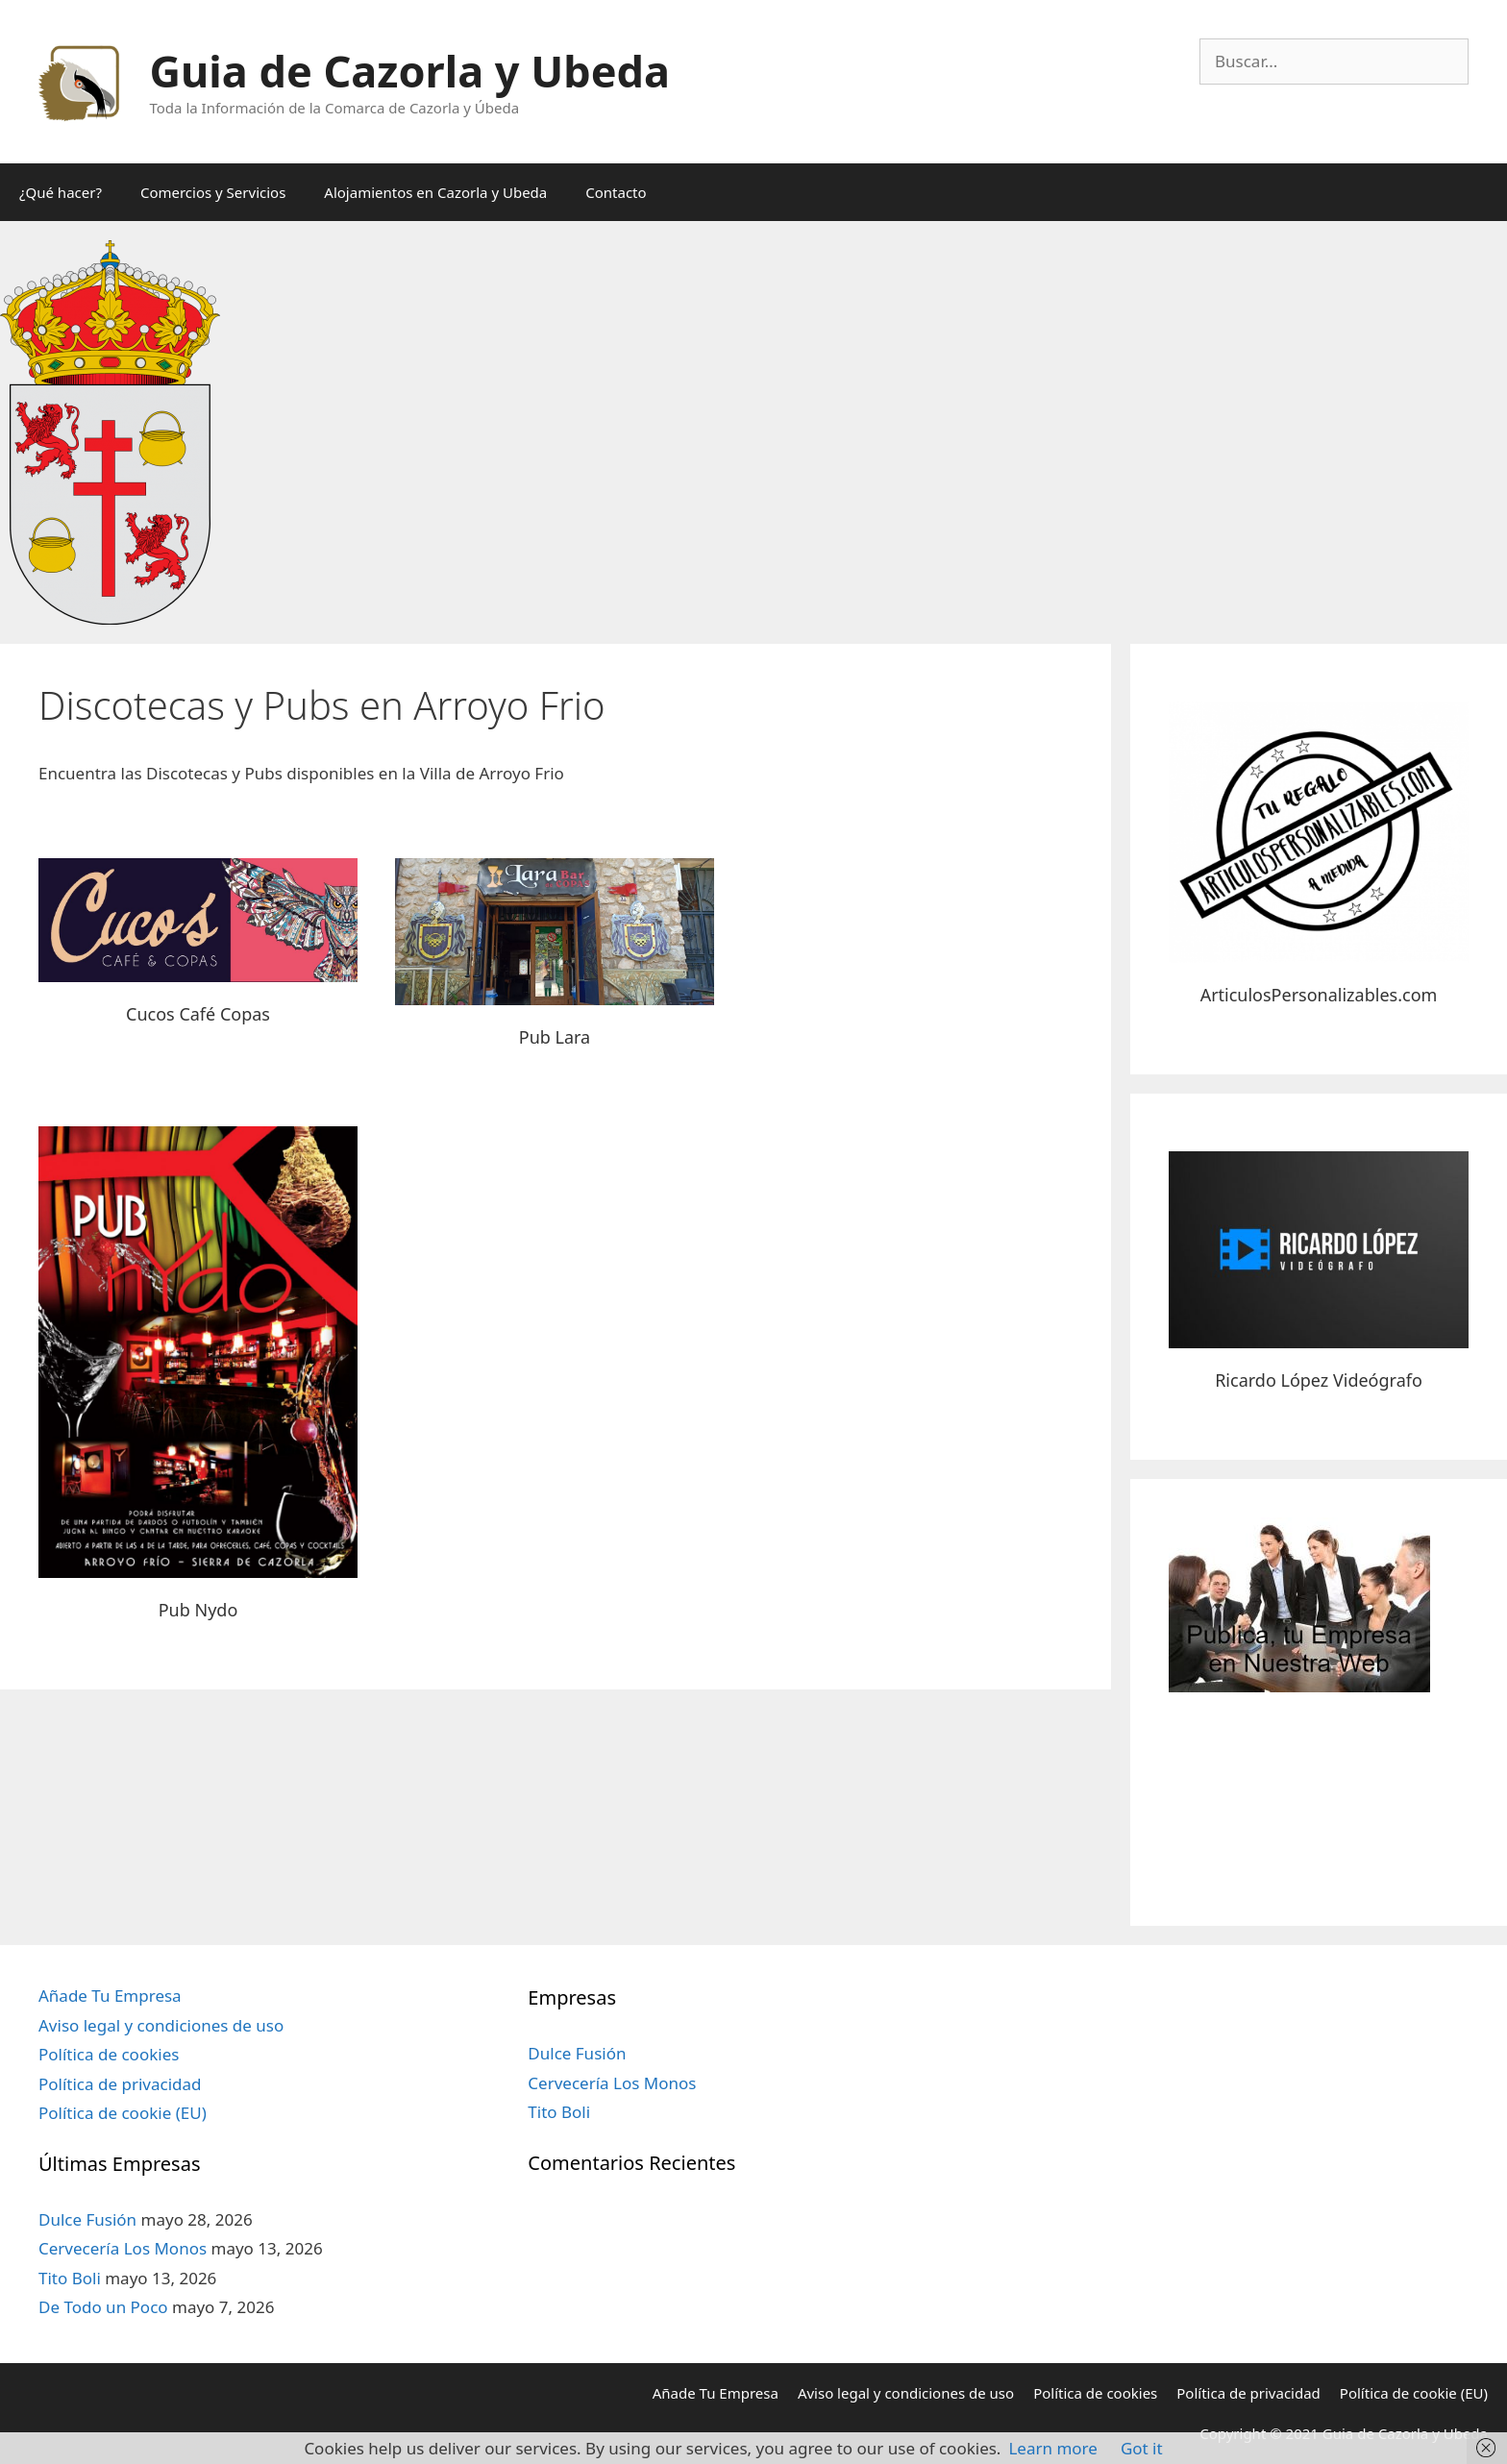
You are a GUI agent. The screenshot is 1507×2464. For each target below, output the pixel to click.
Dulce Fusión (87, 2219)
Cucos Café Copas (198, 1013)
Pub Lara (554, 1036)
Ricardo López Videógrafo (1318, 1380)
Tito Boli (69, 2278)
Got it (1142, 2448)
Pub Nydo (198, 1609)
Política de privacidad (119, 2084)
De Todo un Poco (103, 2307)
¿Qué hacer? (60, 192)
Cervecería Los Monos (122, 2248)
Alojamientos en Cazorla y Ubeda (435, 192)
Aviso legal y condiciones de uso (161, 2025)
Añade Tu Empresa (110, 1995)
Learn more (1052, 2448)
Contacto (615, 192)
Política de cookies (108, 2054)
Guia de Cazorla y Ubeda (410, 70)
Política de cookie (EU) (122, 2113)
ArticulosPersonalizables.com (1319, 994)
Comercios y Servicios (212, 192)
